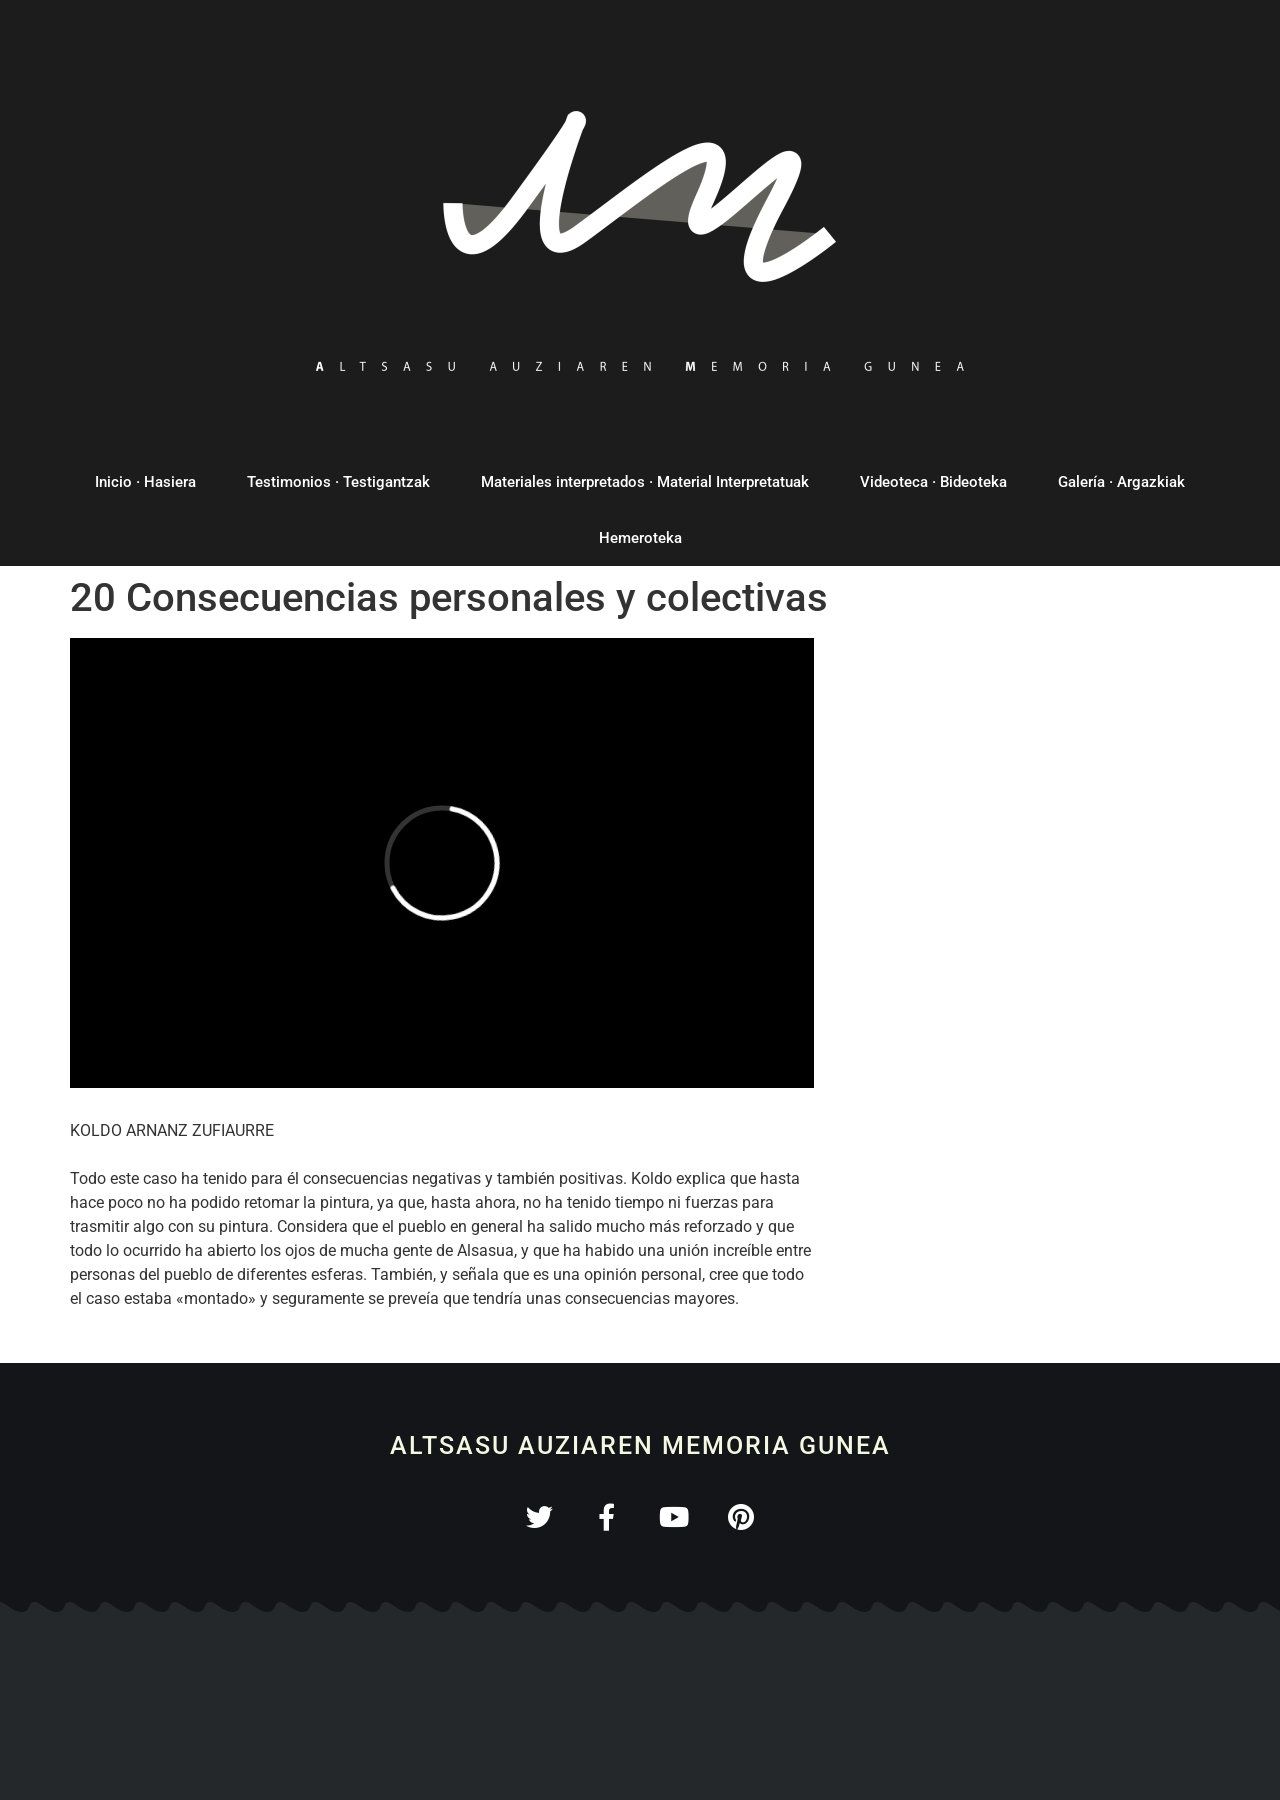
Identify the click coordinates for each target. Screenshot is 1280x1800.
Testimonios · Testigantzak (338, 482)
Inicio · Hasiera (145, 482)
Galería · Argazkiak (1121, 482)
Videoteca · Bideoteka (933, 482)
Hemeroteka (640, 538)
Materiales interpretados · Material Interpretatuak (645, 482)
